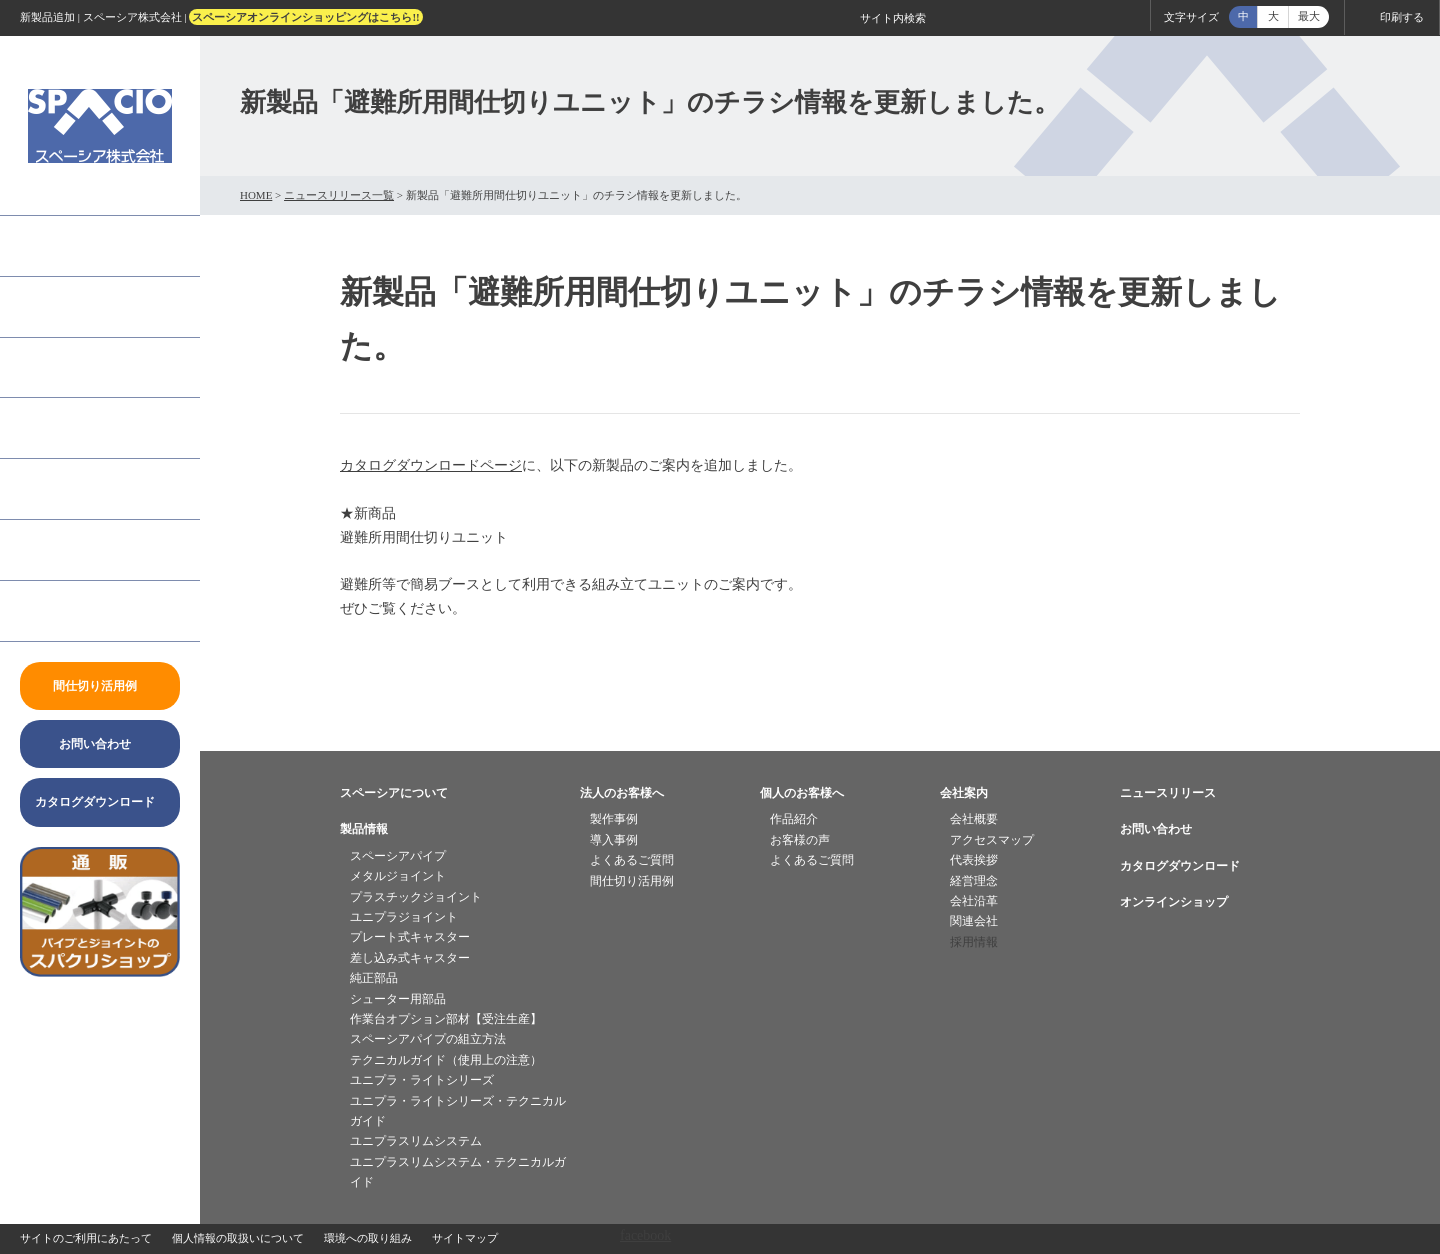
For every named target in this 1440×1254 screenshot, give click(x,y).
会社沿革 (974, 901)
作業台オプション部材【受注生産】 (446, 1019)
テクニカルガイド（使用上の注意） (446, 1060)
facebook (100, 1066)
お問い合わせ (1156, 829)
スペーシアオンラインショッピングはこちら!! (305, 17)
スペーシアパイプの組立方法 (428, 1039)
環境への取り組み (368, 1238)
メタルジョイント (398, 876)
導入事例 (614, 840)
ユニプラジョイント (404, 917)
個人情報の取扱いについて (238, 1238)
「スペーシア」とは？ (90, 245)
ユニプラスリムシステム (416, 1141)
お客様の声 (800, 840)
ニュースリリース (76, 610)
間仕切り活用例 (632, 881)
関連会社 (974, 921)
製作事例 (614, 819)
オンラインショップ (1174, 902)
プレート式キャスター (410, 937)
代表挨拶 (974, 860)
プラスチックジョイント (416, 897)
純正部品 (374, 978)
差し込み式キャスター (410, 958)
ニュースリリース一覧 (339, 195)
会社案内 (48, 549)
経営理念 (974, 881)
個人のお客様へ (69, 427)
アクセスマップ (992, 840)
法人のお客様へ (69, 367)
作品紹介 (794, 819)
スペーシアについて (394, 793)
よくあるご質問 (69, 488)
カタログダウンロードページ (431, 465)
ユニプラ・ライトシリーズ (422, 1080)
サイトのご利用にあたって (86, 1238)
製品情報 (48, 306)
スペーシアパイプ (398, 856)
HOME (256, 195)
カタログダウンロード (1180, 866)
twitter (100, 1120)
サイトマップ (465, 1238)
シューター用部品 (398, 999)
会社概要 (974, 819)
